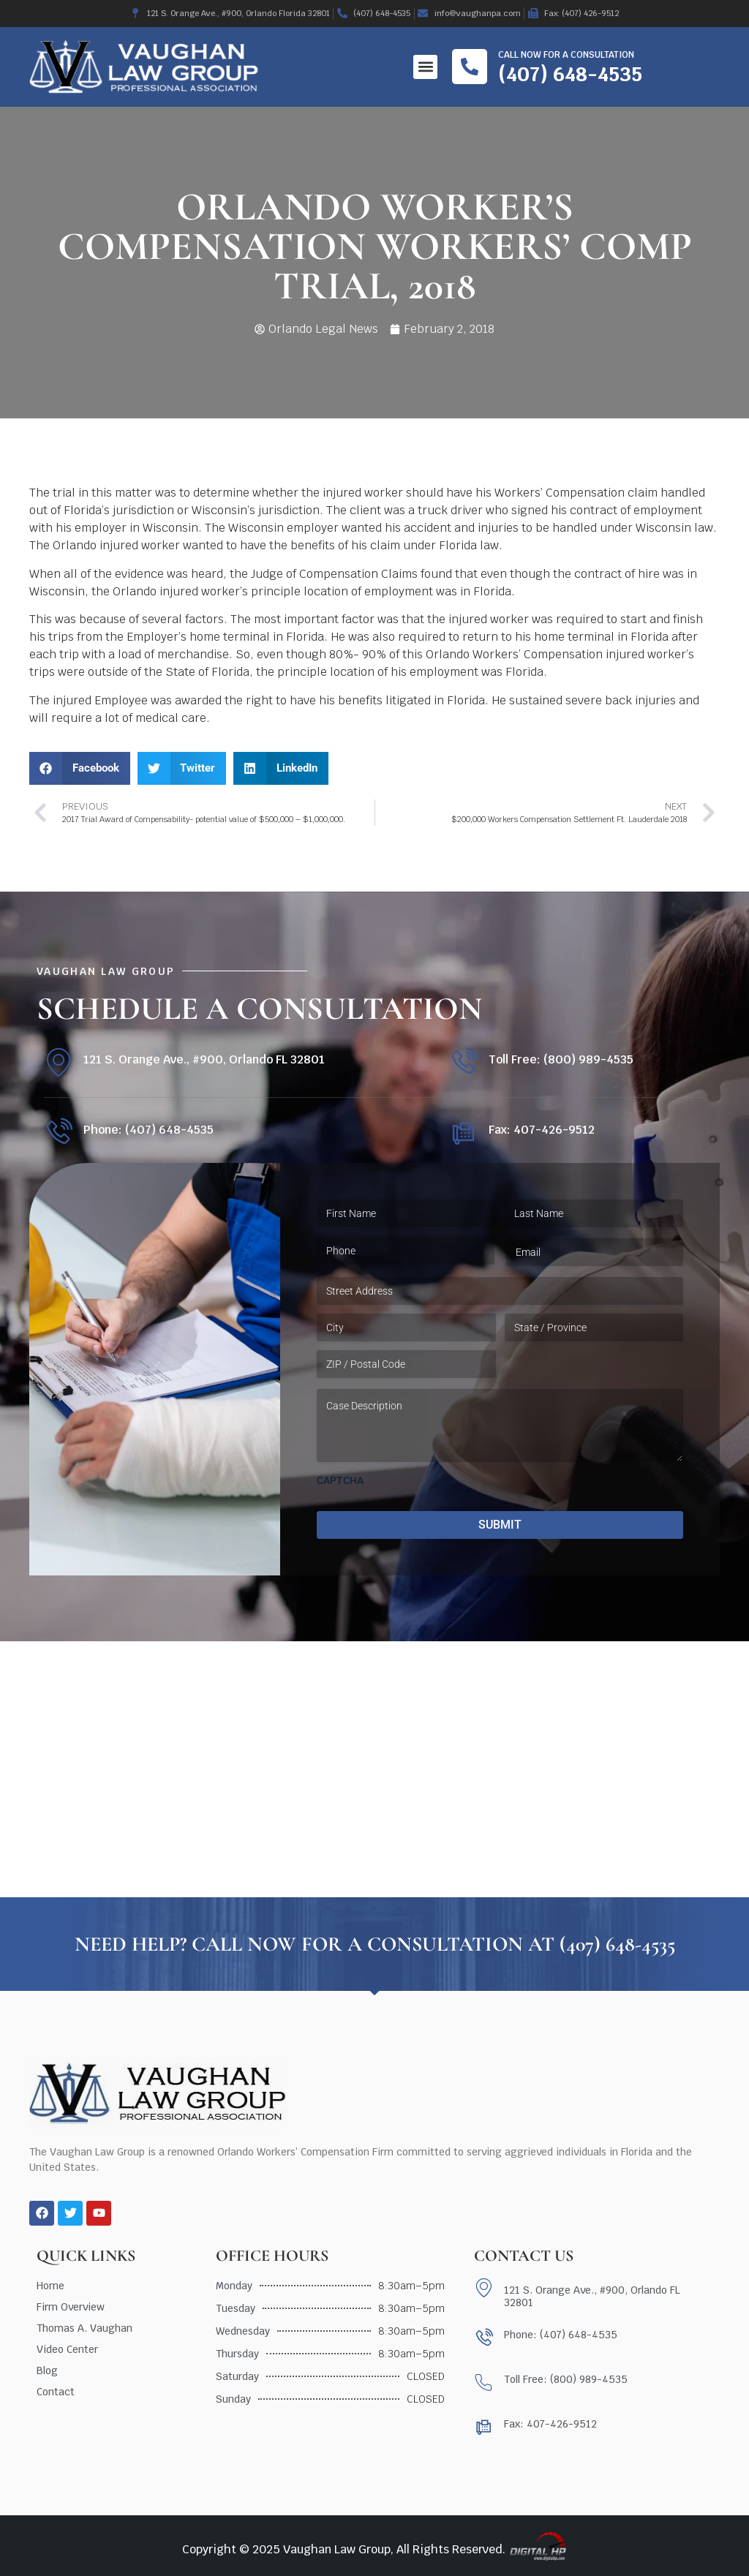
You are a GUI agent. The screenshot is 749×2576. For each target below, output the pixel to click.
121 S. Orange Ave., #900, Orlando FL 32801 (204, 1059)
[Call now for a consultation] (469, 66)
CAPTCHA (340, 1480)
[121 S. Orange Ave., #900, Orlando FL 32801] (58, 1062)
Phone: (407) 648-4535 (148, 1129)
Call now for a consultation (566, 55)
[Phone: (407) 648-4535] (58, 1132)
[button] (425, 67)
